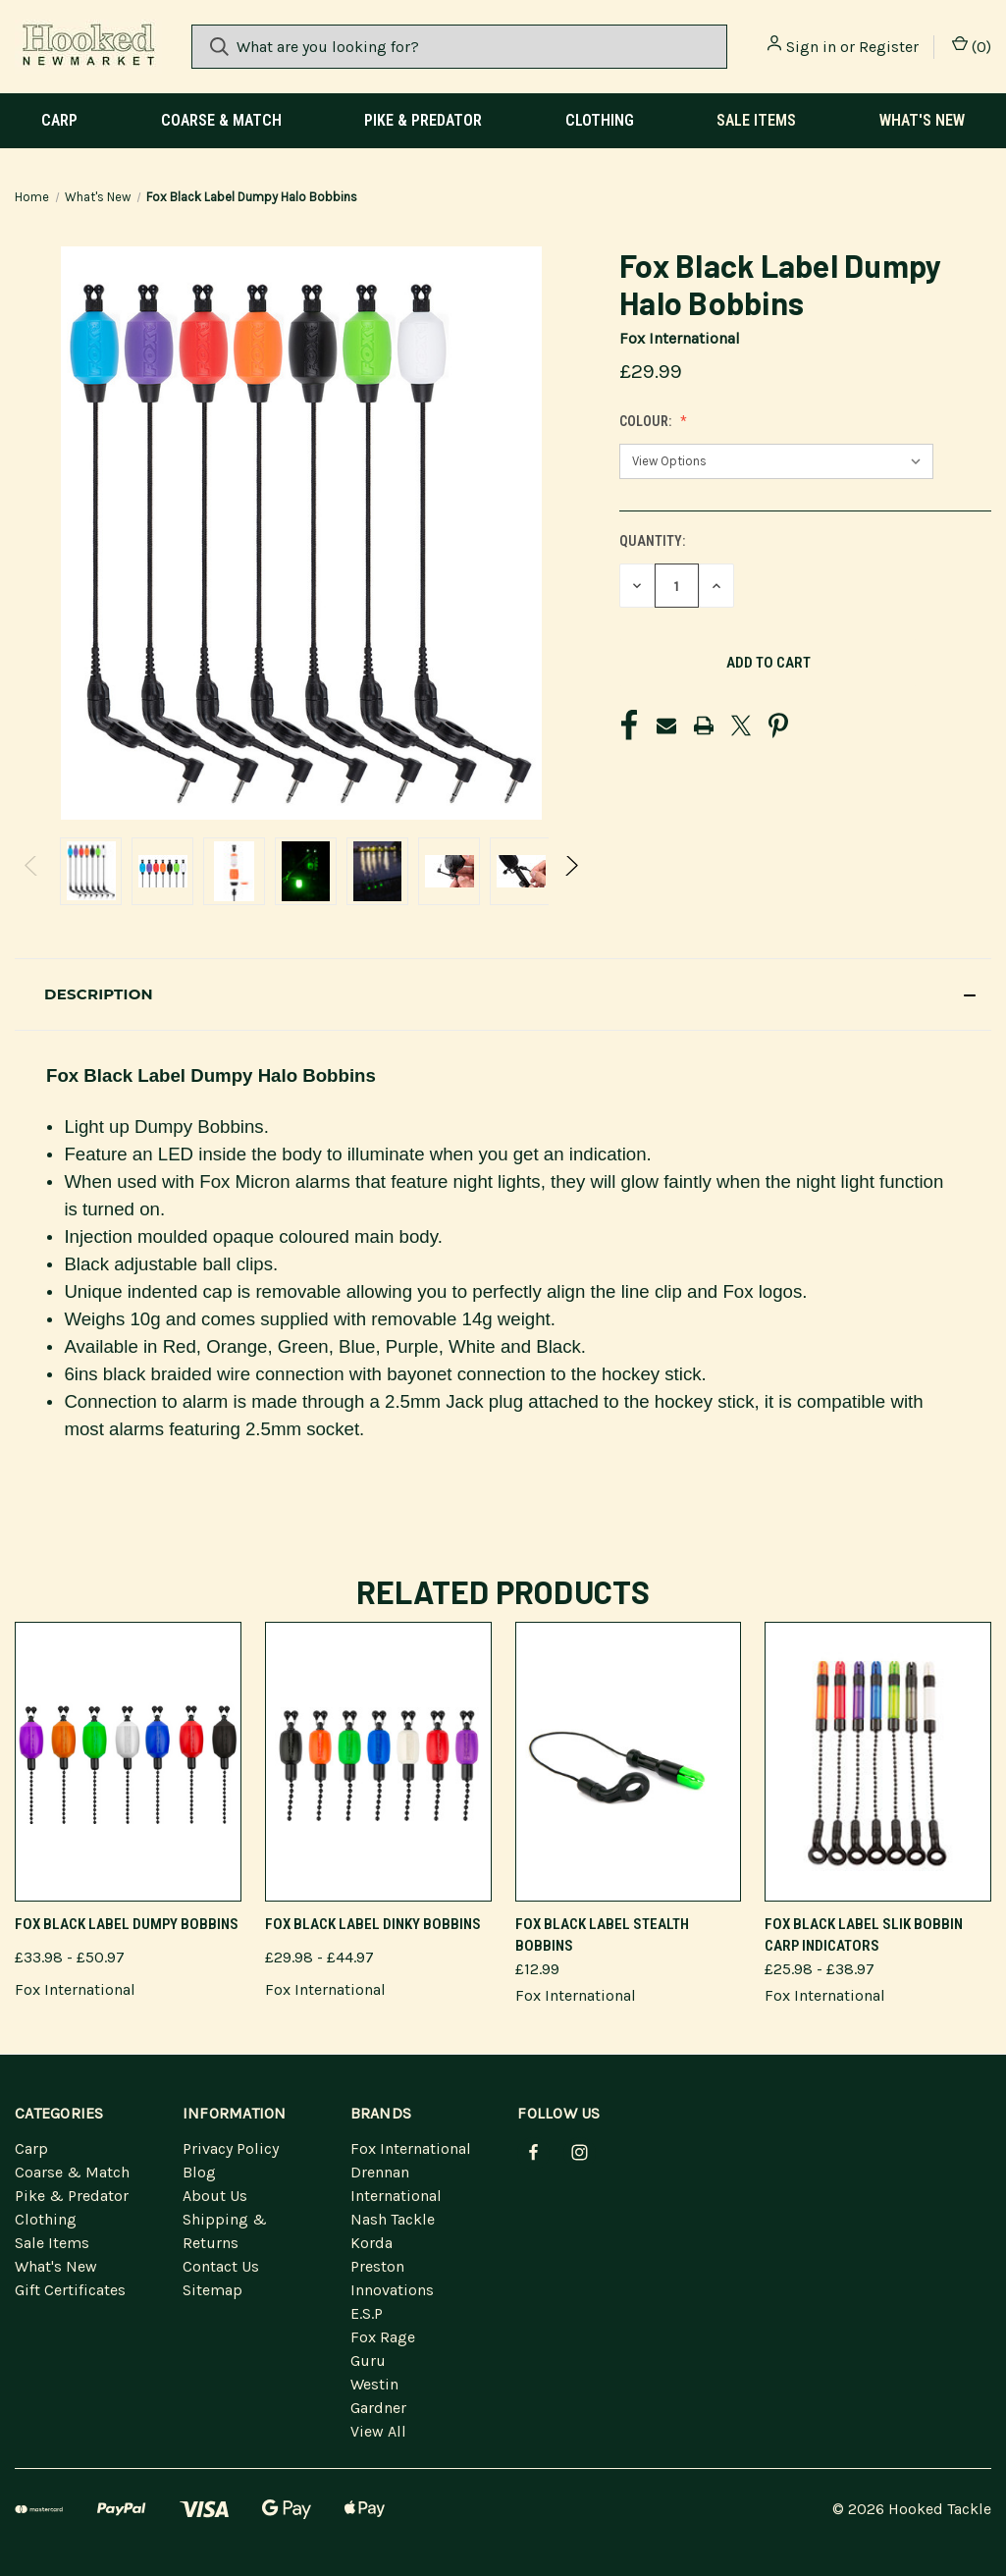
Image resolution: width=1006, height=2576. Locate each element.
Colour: (646, 421)
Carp (59, 120)
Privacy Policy (231, 2148)
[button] (503, 994)
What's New (922, 120)
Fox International (410, 2148)
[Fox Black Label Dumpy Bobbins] (128, 1762)
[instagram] (579, 2152)
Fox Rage (382, 2337)
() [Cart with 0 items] (971, 45)
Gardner (378, 2407)
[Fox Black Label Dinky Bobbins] (378, 1762)
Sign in (811, 46)
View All (378, 2431)
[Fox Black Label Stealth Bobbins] (628, 1762)
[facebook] (533, 2152)
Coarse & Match (221, 120)
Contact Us (221, 2266)
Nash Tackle (392, 2219)
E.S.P (366, 2313)
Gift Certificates (70, 2290)
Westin (374, 2384)
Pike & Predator (423, 120)
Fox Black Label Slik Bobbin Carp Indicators (864, 1935)
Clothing (599, 120)
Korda (371, 2242)
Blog (199, 2172)
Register (889, 46)
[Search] (219, 47)
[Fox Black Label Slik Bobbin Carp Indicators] (877, 1762)
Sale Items (756, 120)
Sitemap (212, 2290)
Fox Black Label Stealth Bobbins (602, 1935)
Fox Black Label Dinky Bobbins (373, 1924)
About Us (215, 2195)
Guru (368, 2360)
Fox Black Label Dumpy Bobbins (126, 1924)
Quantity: (652, 541)
